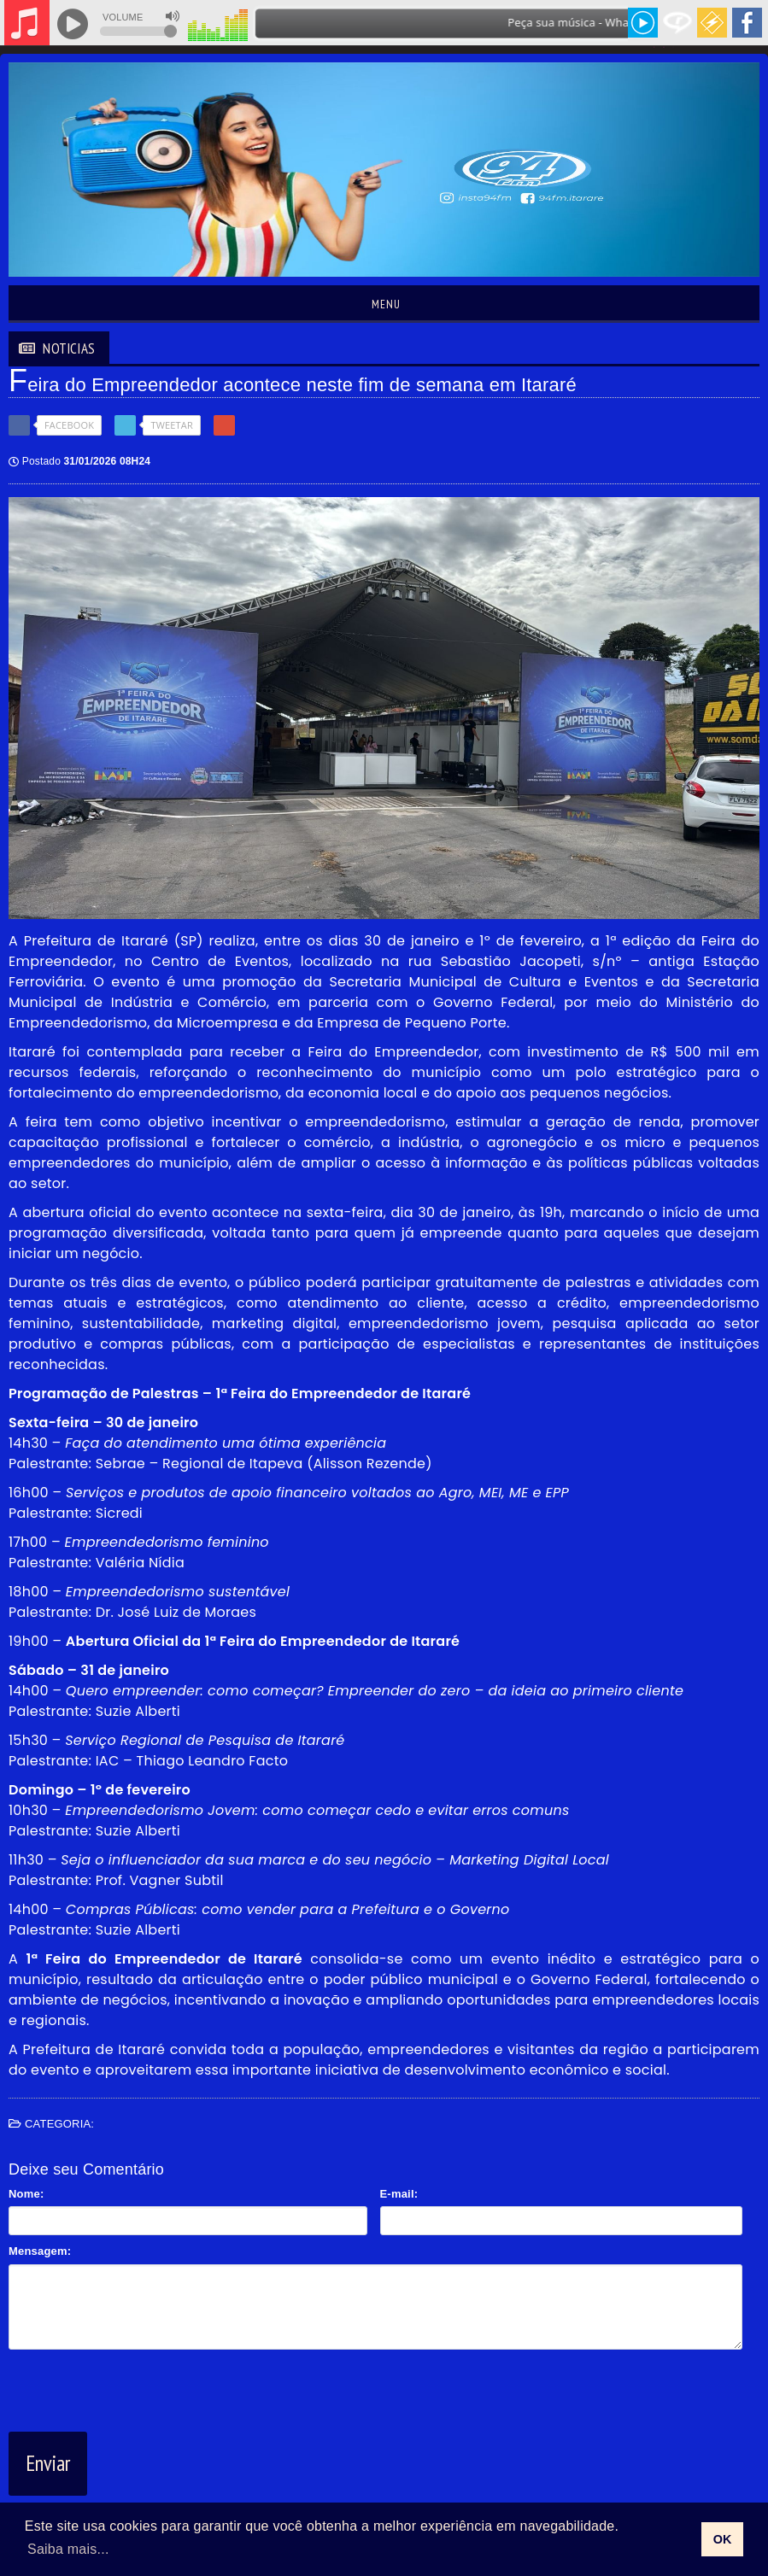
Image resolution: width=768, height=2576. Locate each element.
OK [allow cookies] (722, 2539)
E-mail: (399, 2193)
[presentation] (138, 2387)
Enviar (48, 2463)
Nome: (26, 2193)
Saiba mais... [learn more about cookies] (68, 2549)
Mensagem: (40, 2251)
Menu (384, 304)
